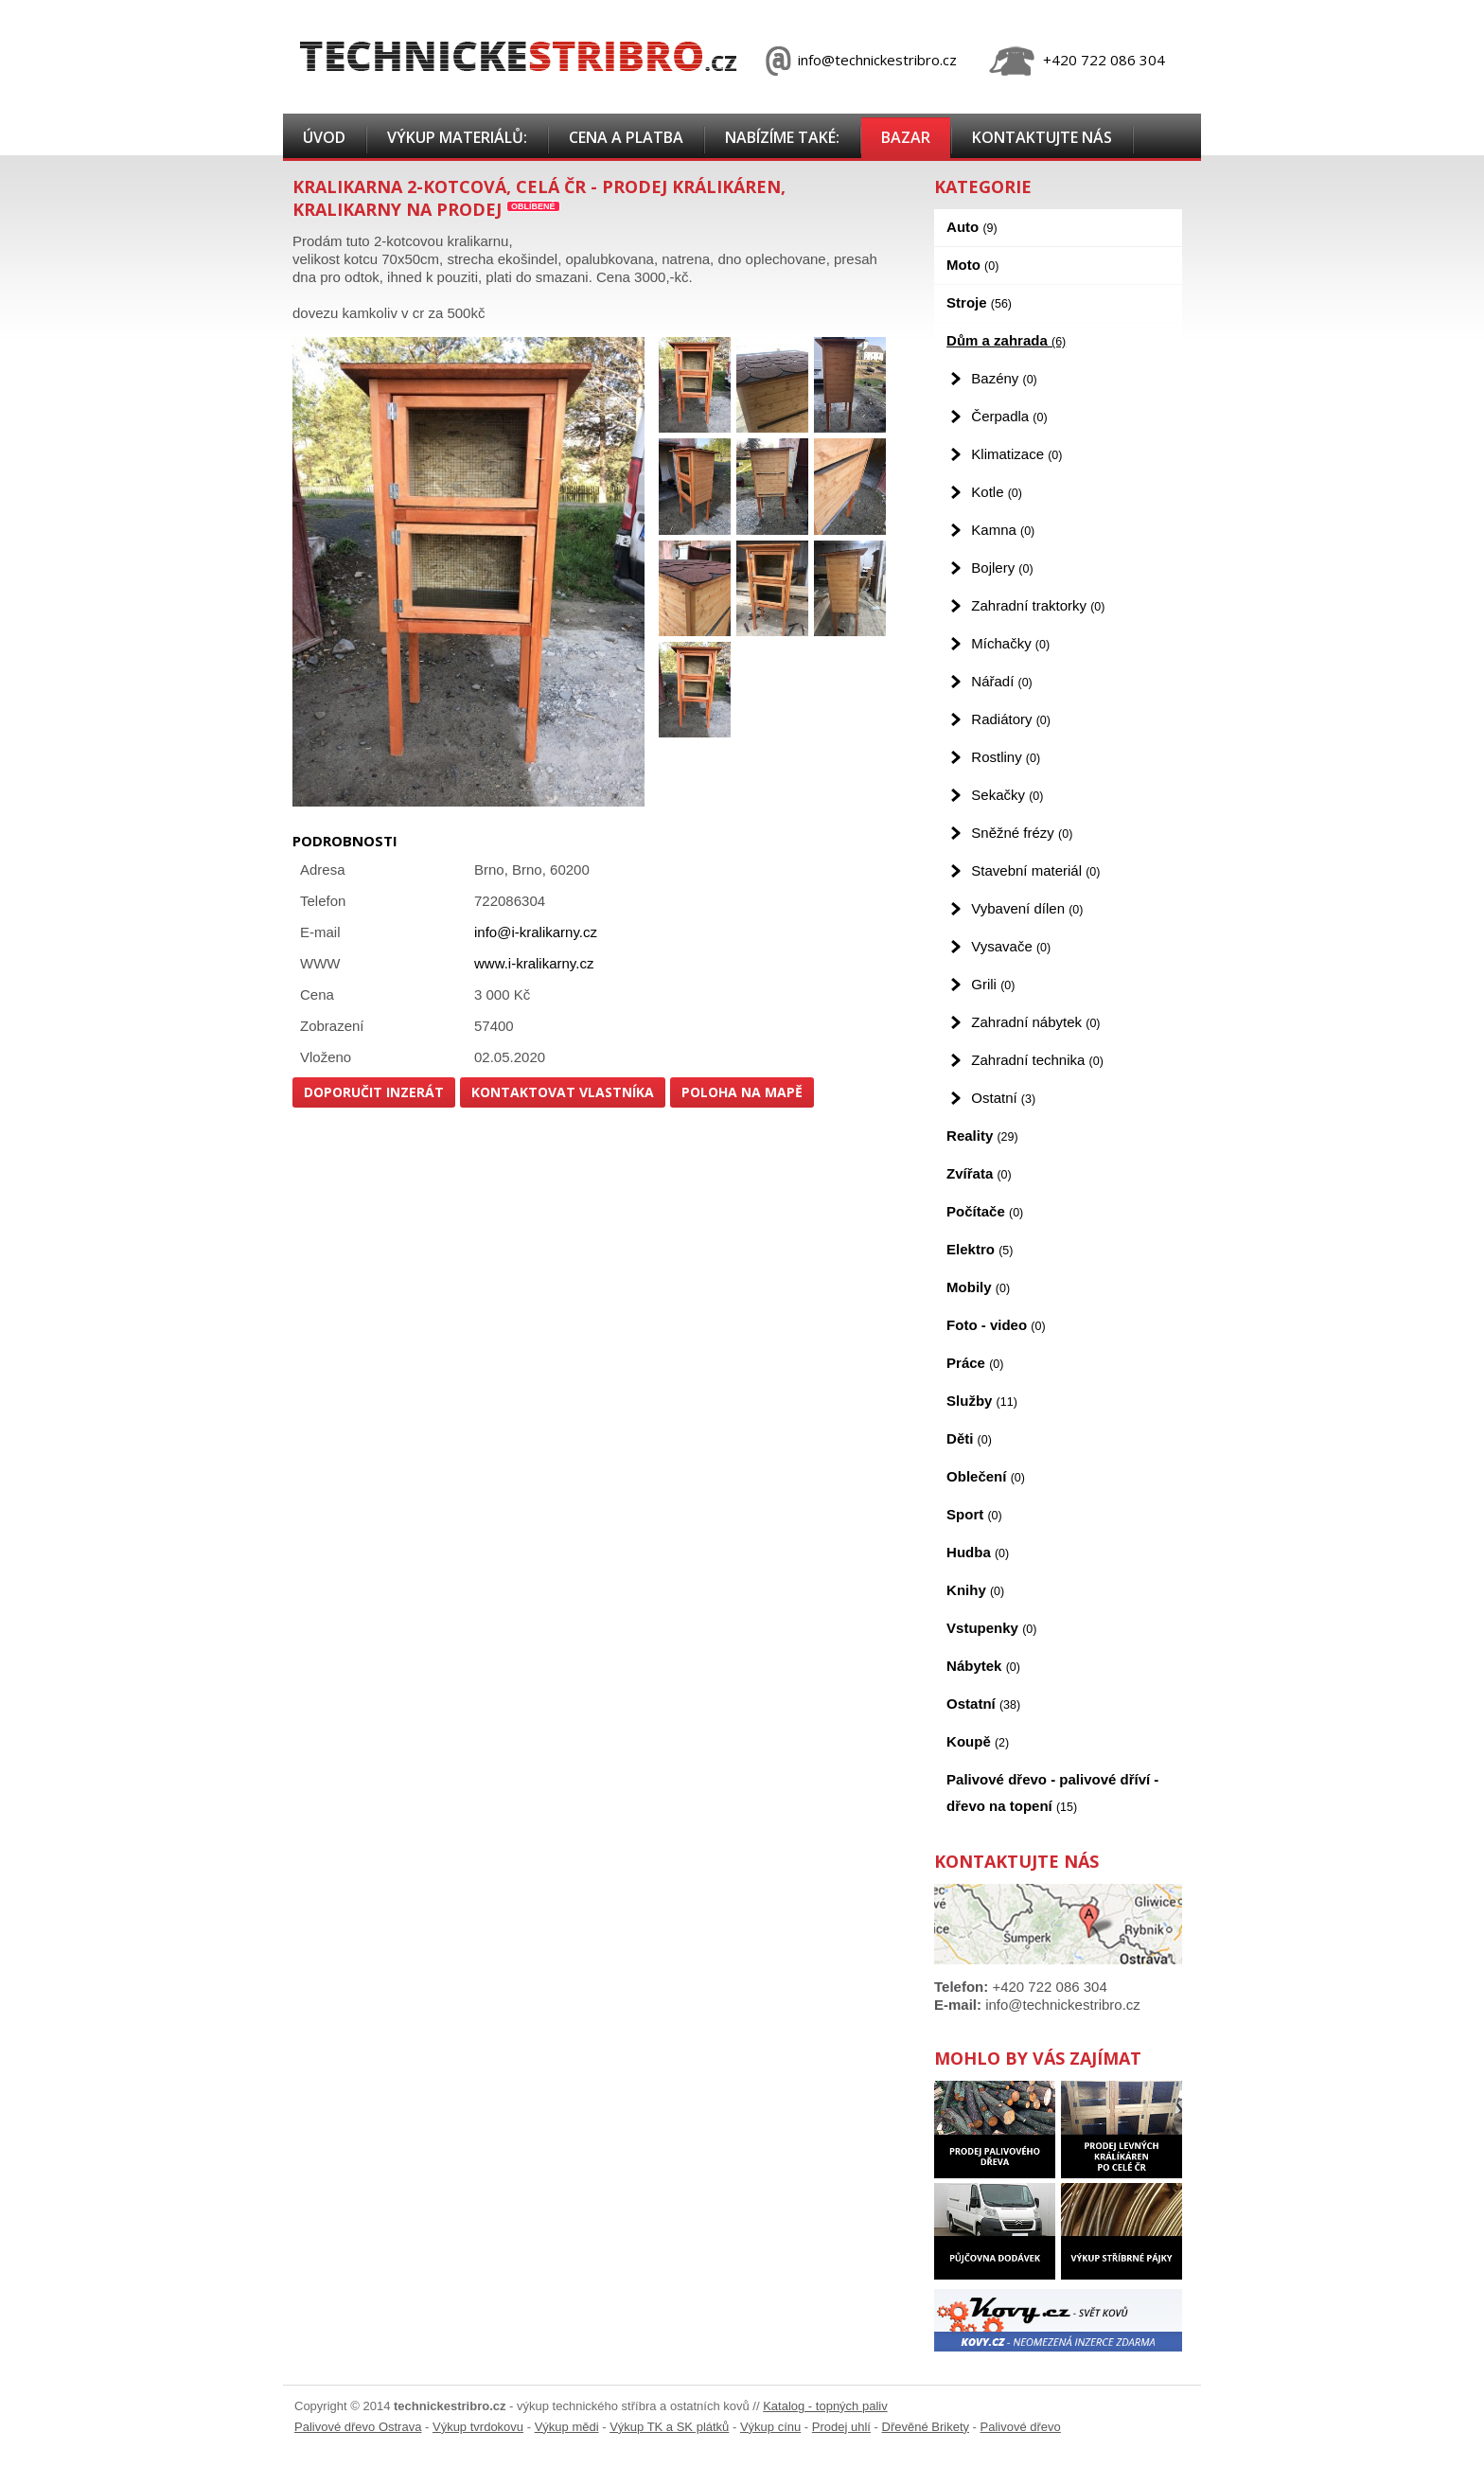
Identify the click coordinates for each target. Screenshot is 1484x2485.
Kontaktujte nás (1042, 137)
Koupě (977, 1741)
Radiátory (1011, 719)
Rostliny (1005, 757)
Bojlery (1002, 567)
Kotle (996, 492)
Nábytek (983, 1666)
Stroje (979, 302)
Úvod (324, 137)
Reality (982, 1135)
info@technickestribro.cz (877, 59)
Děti (969, 1438)
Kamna (1002, 530)
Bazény (1003, 378)
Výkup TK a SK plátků (669, 2427)
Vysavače (1011, 946)
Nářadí (1001, 681)
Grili (993, 984)
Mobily (978, 1287)
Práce (974, 1363)
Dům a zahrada (1006, 340)
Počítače (984, 1211)
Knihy (975, 1590)
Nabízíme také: (782, 137)
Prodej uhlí (841, 2427)
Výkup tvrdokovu (478, 2427)
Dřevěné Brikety (925, 2427)
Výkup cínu (770, 2427)
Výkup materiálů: (457, 137)
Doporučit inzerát (374, 1092)
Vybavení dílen (1027, 908)
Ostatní (1003, 1098)
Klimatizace (1016, 454)
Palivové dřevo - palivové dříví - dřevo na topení (1052, 1792)
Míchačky (1010, 643)
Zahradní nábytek (1035, 1022)
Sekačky (1007, 795)
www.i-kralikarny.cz (533, 963)
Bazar (905, 137)
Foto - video (995, 1325)
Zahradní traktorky (1037, 605)
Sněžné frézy (1021, 833)
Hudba (977, 1552)
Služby (981, 1401)
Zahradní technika (1037, 1060)
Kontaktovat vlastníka (562, 1092)
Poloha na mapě (742, 1092)
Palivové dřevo (1020, 2427)
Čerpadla (1009, 416)
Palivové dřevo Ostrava (357, 2427)
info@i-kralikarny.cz (535, 932)
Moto (972, 265)
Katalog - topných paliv (825, 2406)
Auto (972, 227)
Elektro (979, 1249)
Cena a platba (626, 137)
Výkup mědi (567, 2427)
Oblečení (985, 1476)
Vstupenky (991, 1628)
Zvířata (979, 1173)
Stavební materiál (1035, 870)
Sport (974, 1514)
